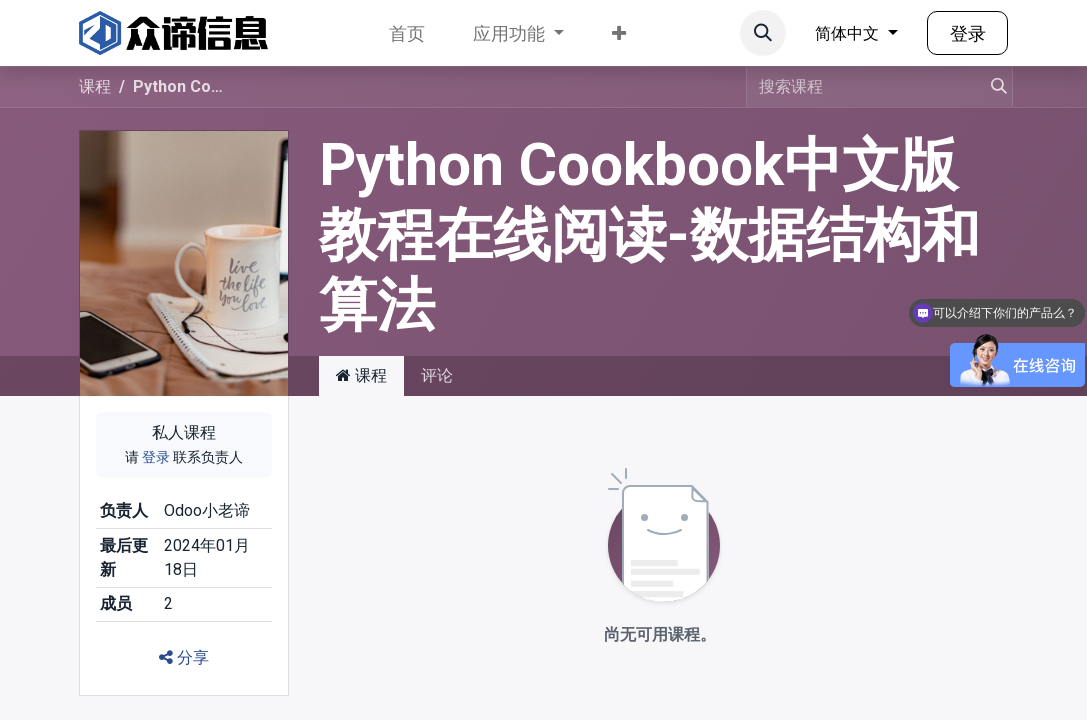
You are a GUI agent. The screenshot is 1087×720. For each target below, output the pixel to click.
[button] (763, 33)
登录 (968, 33)
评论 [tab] (437, 375)
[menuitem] (407, 33)
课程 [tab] (361, 375)
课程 (95, 86)
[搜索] (990, 87)
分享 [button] (184, 657)
